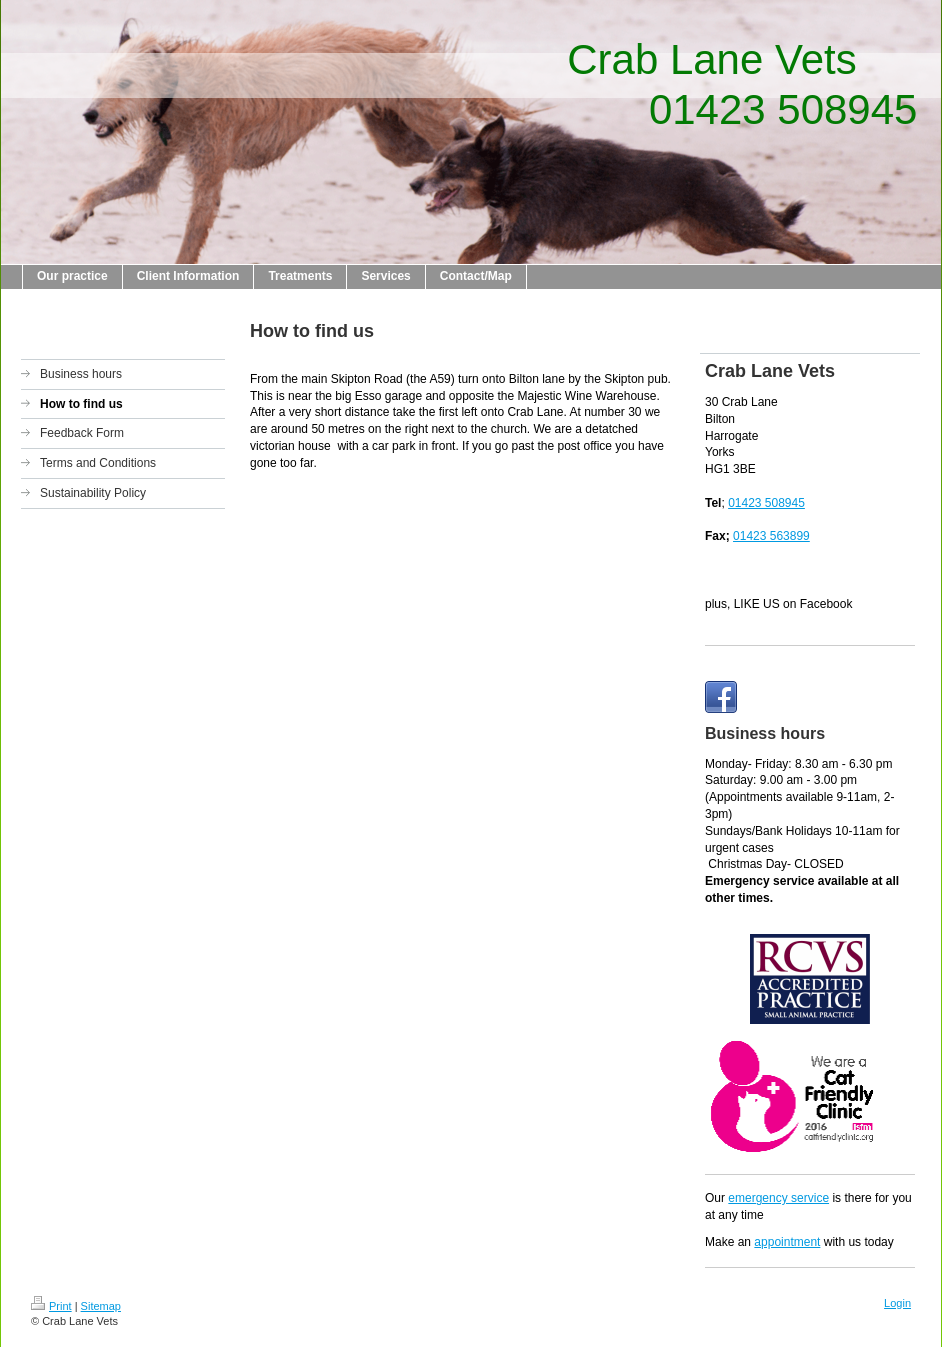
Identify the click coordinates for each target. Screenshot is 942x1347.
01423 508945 (766, 503)
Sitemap (101, 1306)
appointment (787, 1242)
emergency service (778, 1198)
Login (897, 1303)
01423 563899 (771, 536)
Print (51, 1306)
